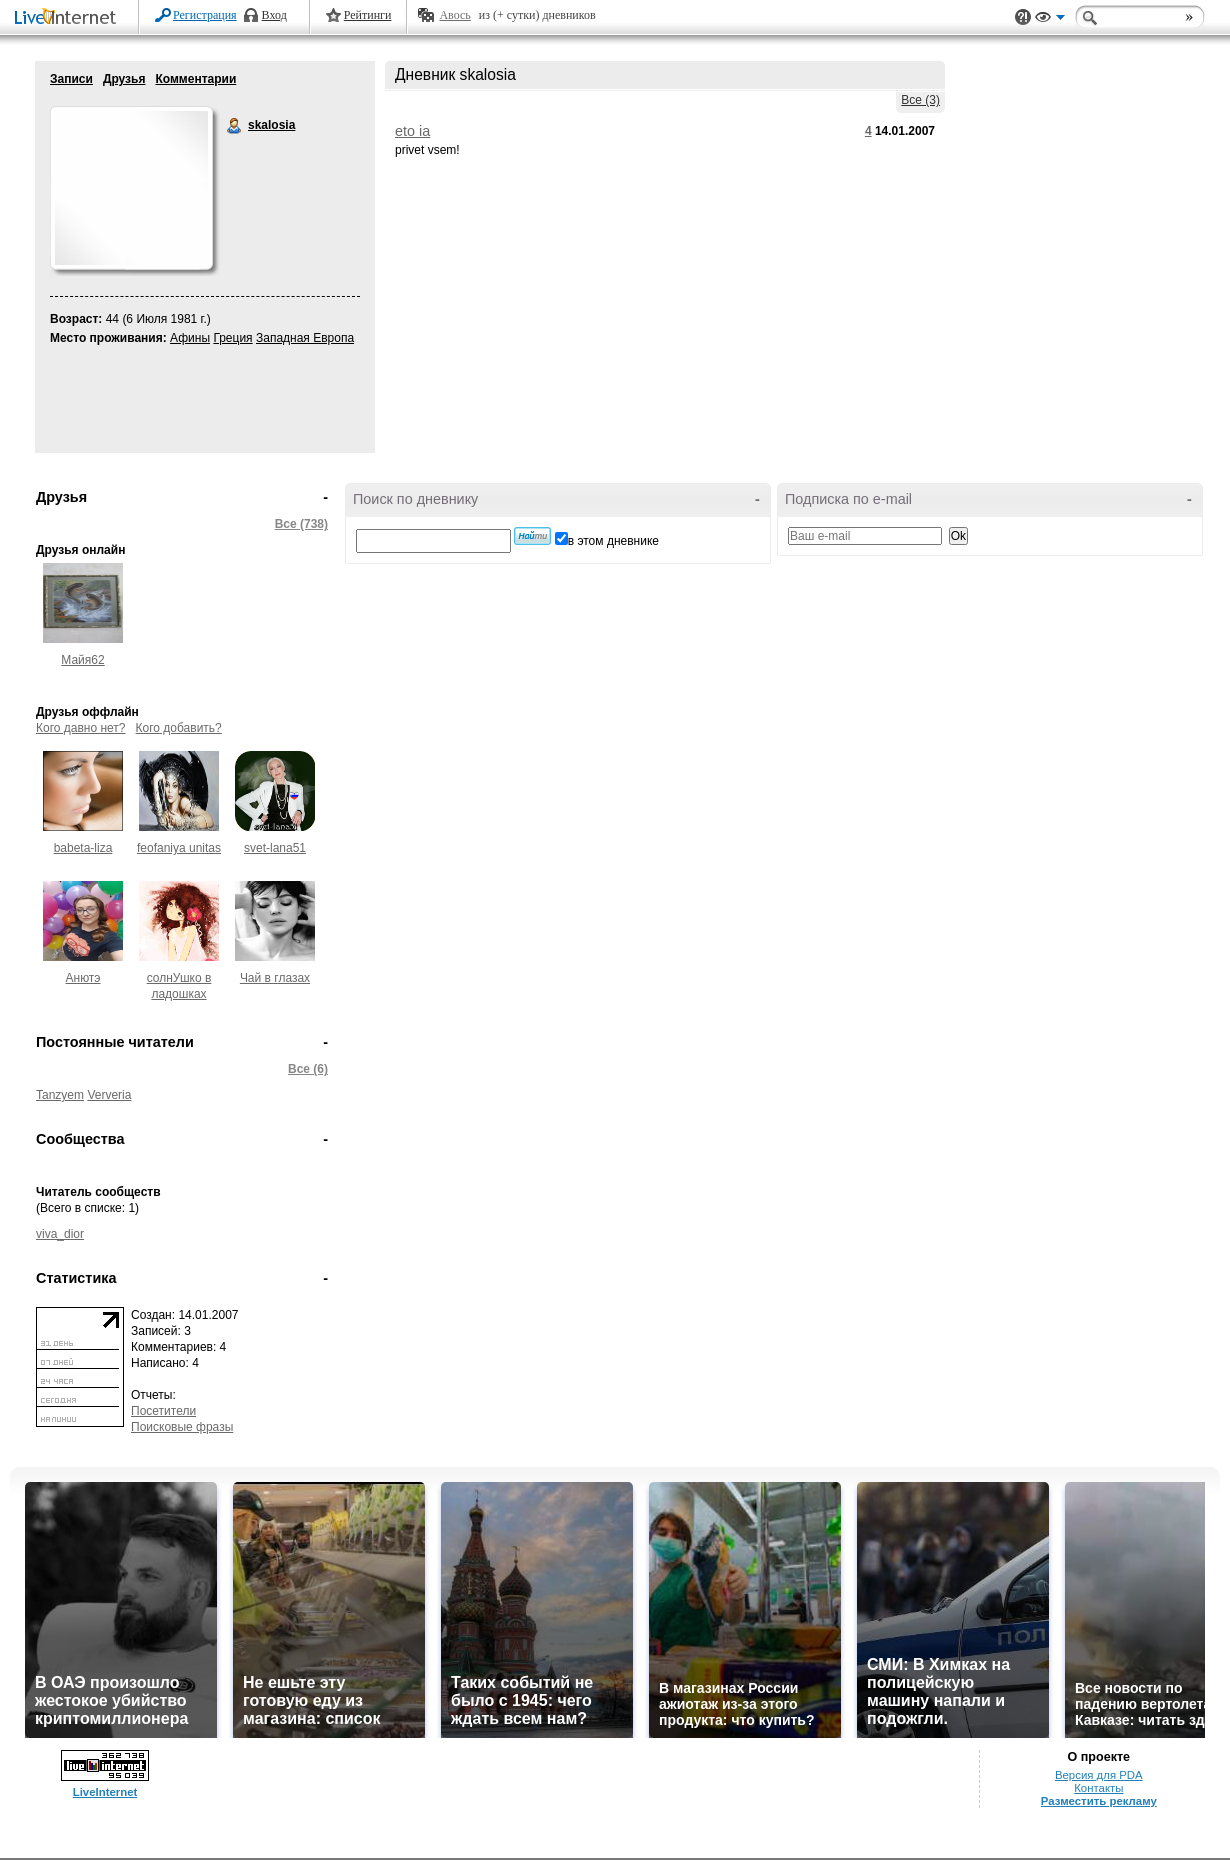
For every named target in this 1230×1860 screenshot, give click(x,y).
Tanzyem (60, 1095)
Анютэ (83, 978)
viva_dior (60, 1234)
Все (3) (920, 100)
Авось (454, 15)
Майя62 (82, 660)
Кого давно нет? (81, 728)
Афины (190, 338)
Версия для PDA (1099, 1775)
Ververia (109, 1095)
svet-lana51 (275, 848)
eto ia (412, 131)
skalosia (235, 126)
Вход (274, 15)
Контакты (1098, 1788)
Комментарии (195, 79)
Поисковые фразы (182, 1427)
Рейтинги (368, 15)
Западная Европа (305, 338)
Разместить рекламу (1099, 1801)
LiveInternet (69, 18)
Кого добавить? (179, 728)
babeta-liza (83, 848)
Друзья (124, 79)
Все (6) (308, 1069)
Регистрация (205, 15)
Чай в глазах (275, 978)
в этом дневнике (613, 541)
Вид (1050, 20)
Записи (71, 79)
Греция (232, 338)
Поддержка (1023, 17)
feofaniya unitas (179, 848)
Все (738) (301, 524)
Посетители (163, 1411)
